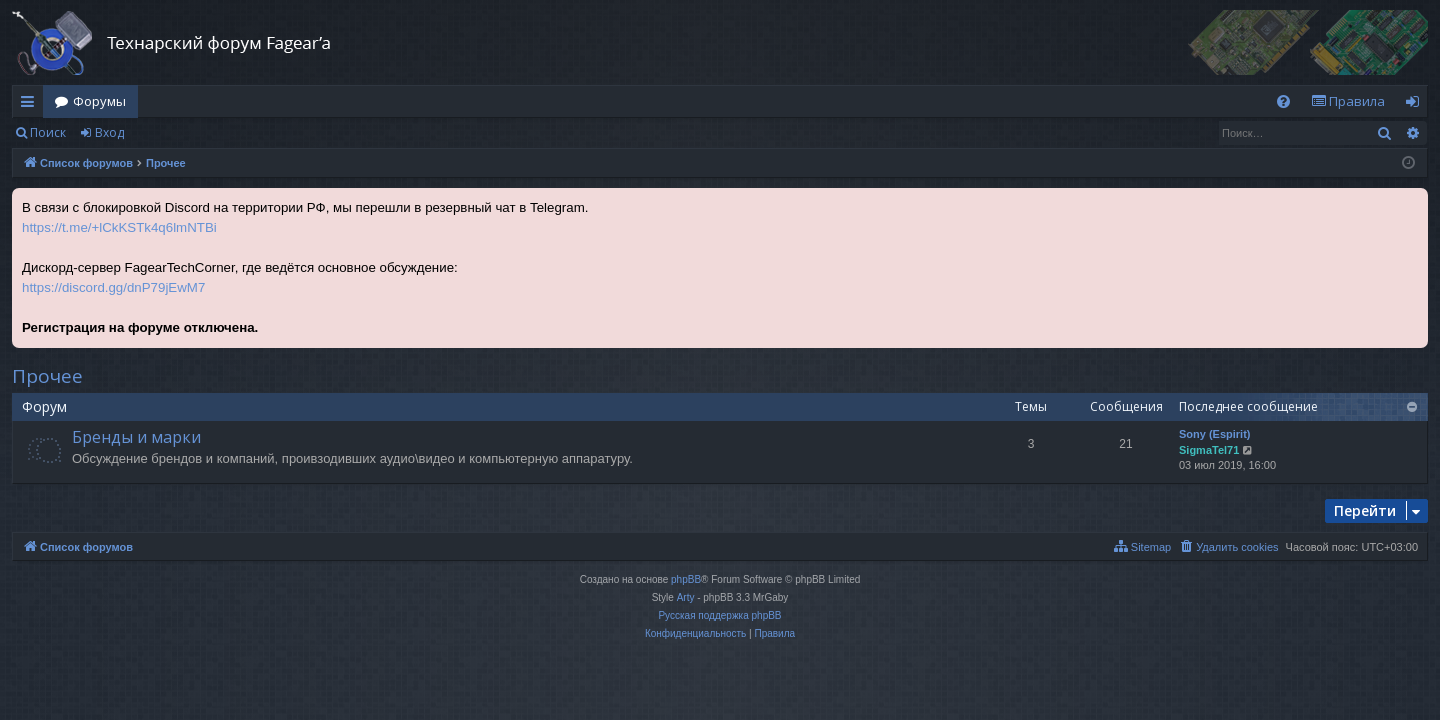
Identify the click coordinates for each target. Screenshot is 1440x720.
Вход (109, 132)
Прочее (47, 376)
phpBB (686, 579)
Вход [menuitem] (1416, 105)
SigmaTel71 (1209, 450)
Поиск (48, 132)
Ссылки (31, 105)
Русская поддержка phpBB (719, 615)
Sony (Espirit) (1215, 434)
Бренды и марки (136, 437)
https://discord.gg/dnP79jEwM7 (113, 287)
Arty (686, 597)
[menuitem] (1283, 101)
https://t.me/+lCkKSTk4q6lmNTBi (119, 227)
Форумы (99, 101)
